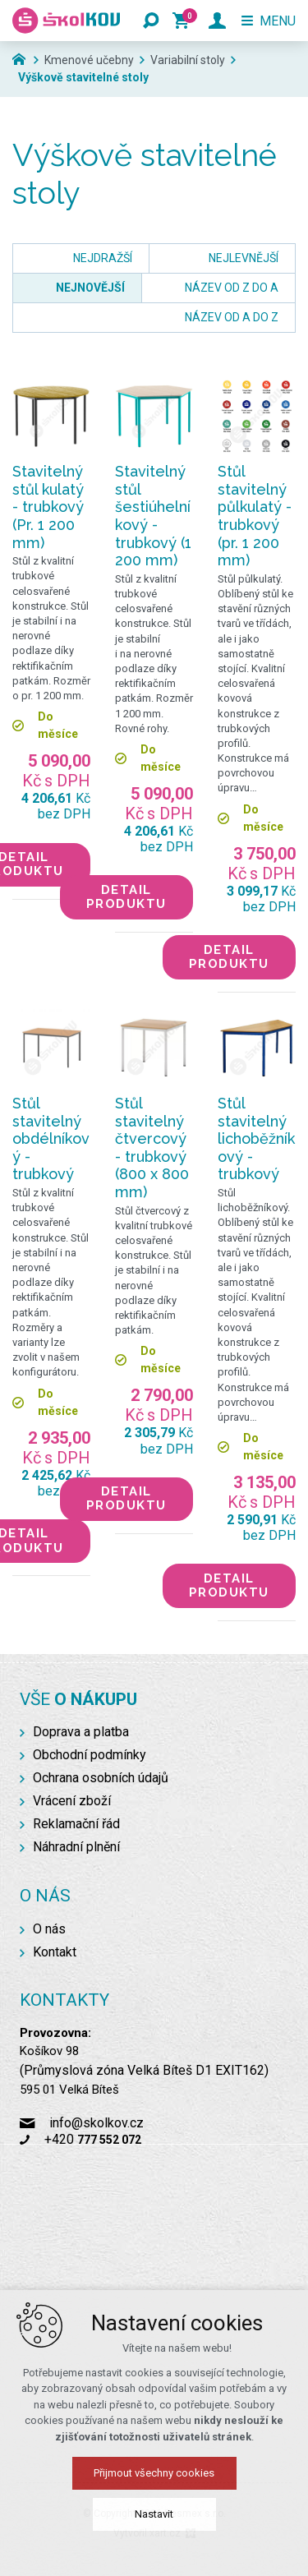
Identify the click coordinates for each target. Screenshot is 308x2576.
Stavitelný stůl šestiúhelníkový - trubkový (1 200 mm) (153, 516)
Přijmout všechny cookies (154, 2473)
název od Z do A (231, 287)
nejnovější (90, 287)
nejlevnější (243, 258)
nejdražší (102, 258)
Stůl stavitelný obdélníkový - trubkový (51, 1138)
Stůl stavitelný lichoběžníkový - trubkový (256, 1138)
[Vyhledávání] (151, 20)
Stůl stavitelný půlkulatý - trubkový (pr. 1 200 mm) (255, 516)
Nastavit (154, 2514)
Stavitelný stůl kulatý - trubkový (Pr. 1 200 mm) (48, 507)
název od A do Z (231, 317)
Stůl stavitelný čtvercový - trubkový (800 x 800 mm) (152, 1147)
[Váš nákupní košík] (183, 20)
